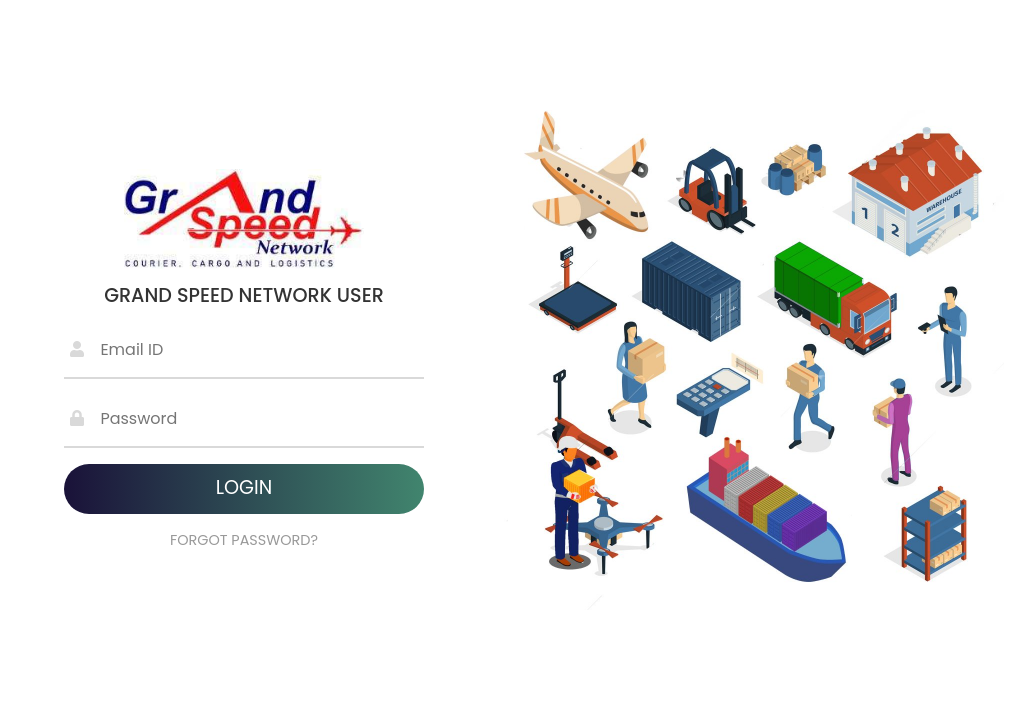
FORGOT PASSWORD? (244, 540)
